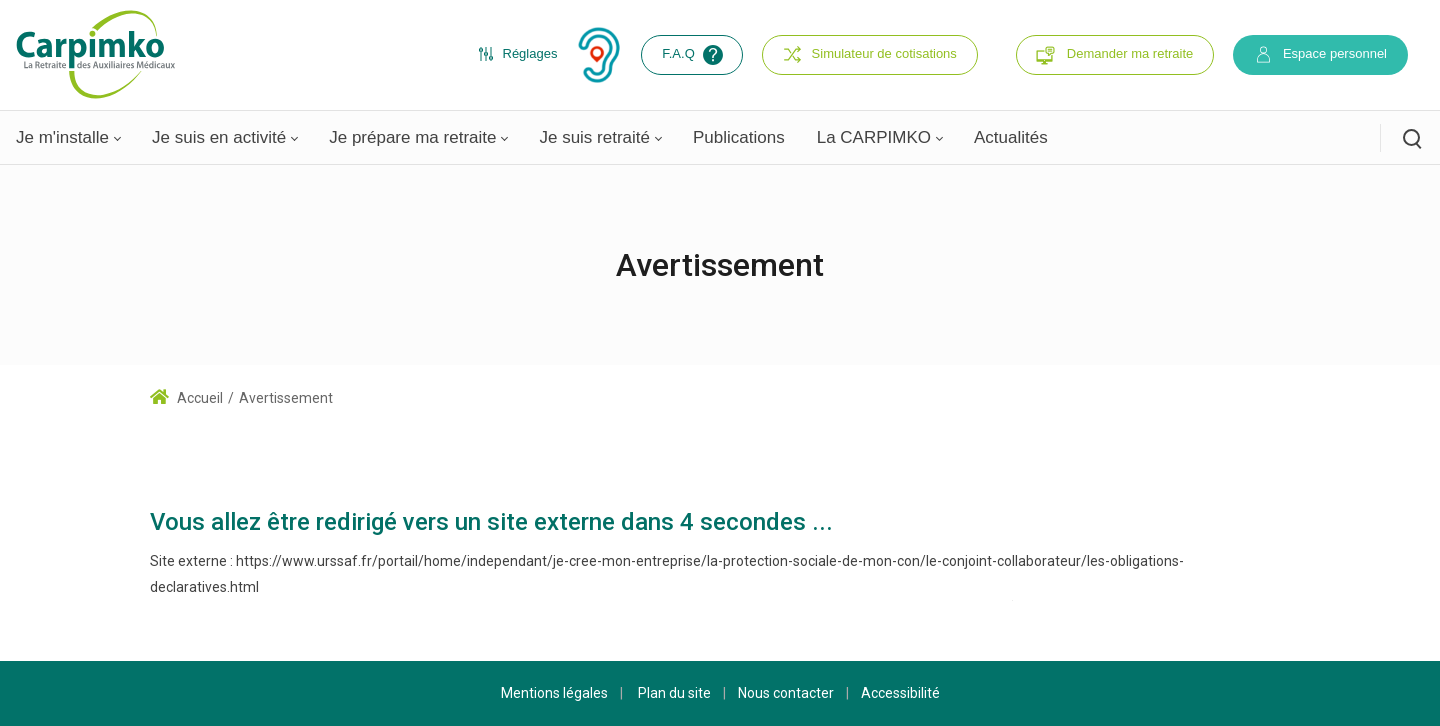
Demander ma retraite (1130, 53)
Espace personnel (1320, 54)
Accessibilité (900, 693)
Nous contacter (786, 693)
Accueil (186, 398)
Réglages (518, 54)
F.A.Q (694, 55)
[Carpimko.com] (95, 54)
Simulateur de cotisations (870, 54)
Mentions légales (554, 693)
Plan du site (674, 693)
